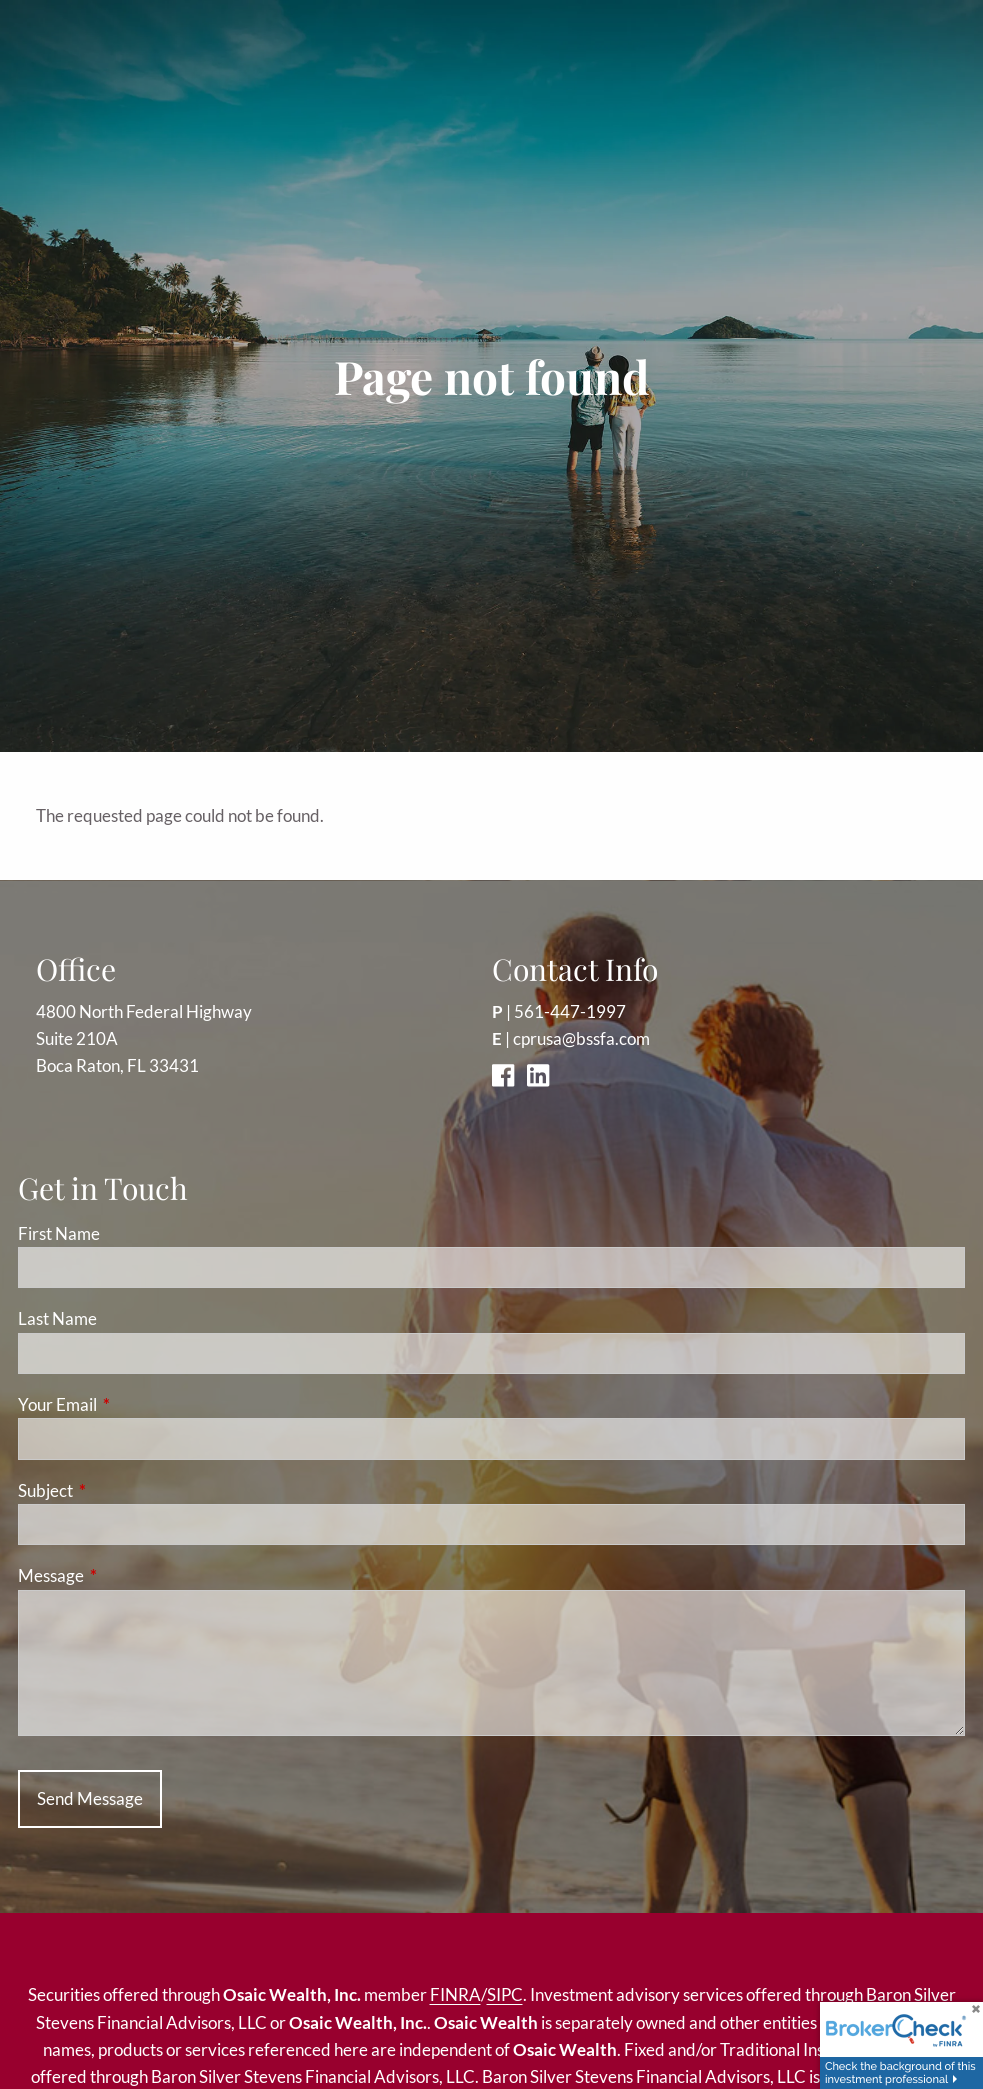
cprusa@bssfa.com (581, 1038)
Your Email (135, 1404)
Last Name (57, 1318)
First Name (59, 1233)
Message (128, 1575)
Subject (123, 1490)
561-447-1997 (570, 1011)
